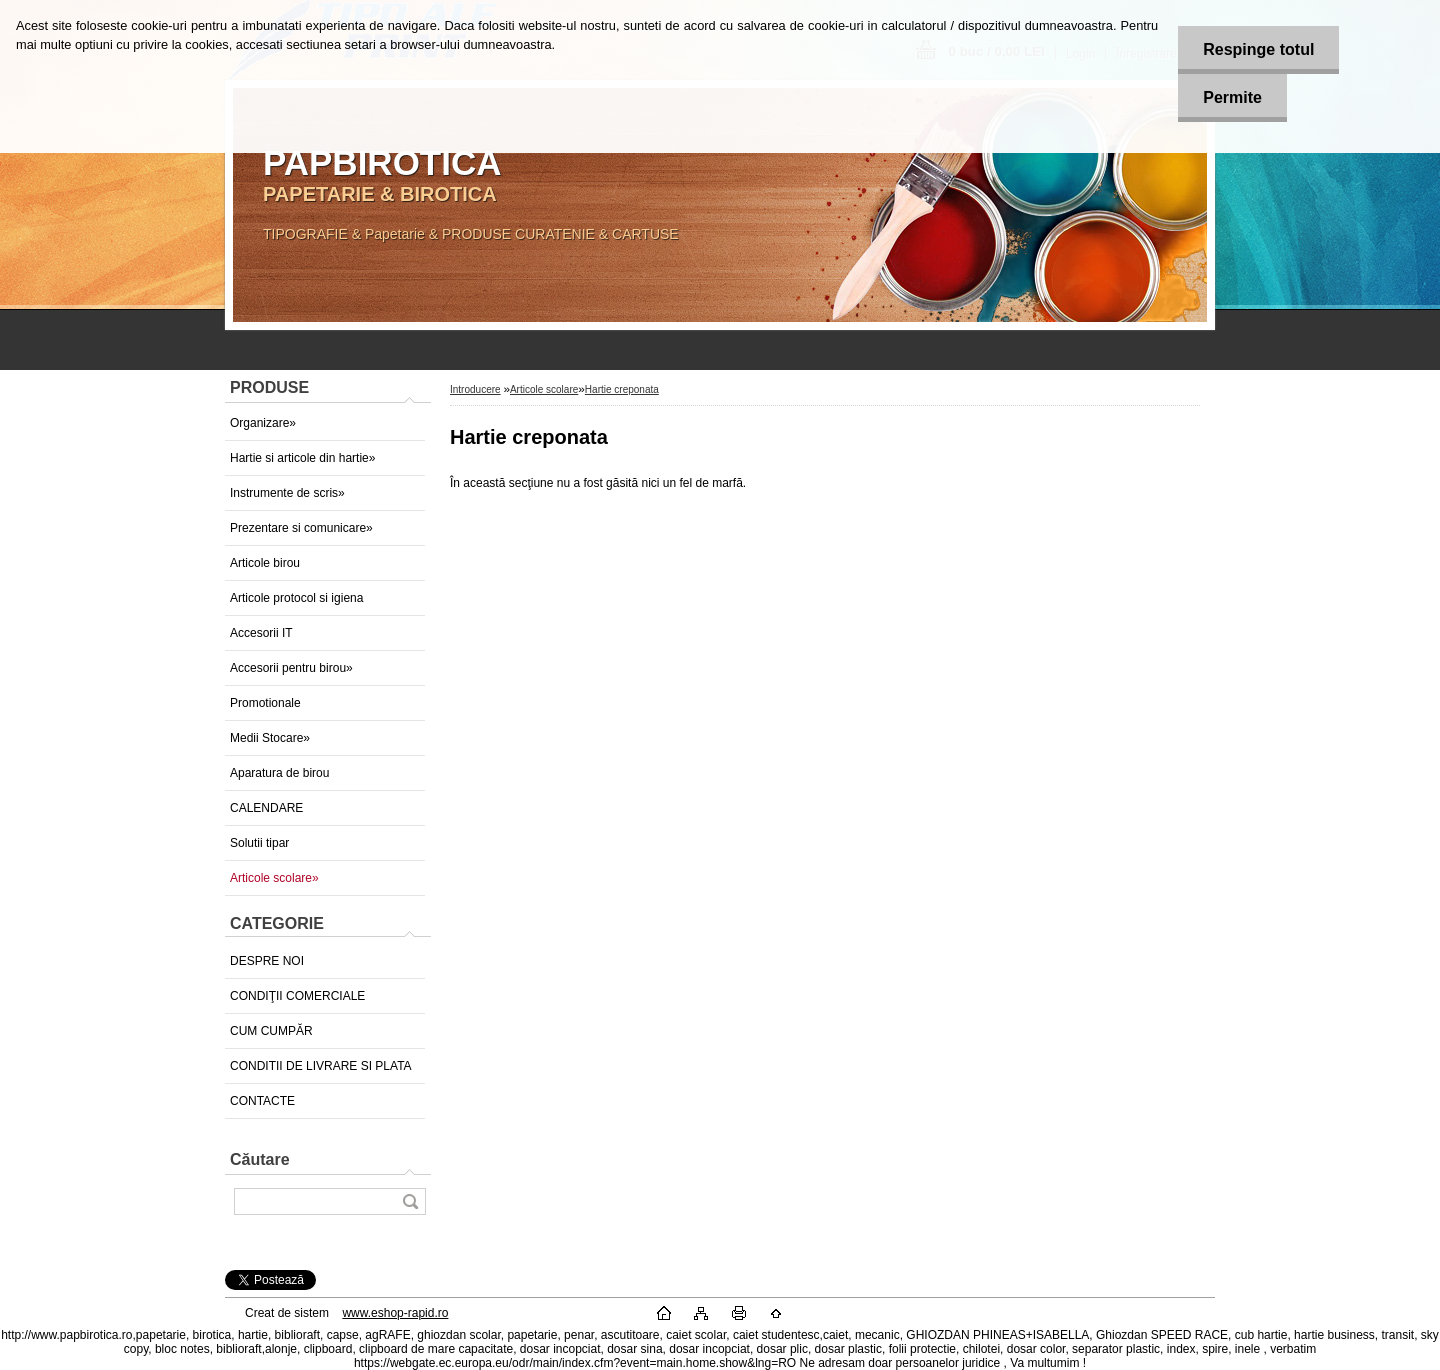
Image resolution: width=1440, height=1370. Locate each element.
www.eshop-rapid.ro (395, 1313)
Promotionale (265, 703)
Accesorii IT (261, 633)
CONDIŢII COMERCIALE (297, 996)
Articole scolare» (274, 878)
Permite (1232, 97)
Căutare (260, 1159)
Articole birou (265, 563)
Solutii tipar (259, 843)
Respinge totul (1258, 49)
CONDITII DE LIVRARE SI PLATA (321, 1066)
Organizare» (263, 423)
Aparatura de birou (279, 773)
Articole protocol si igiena (296, 598)
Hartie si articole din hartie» (302, 458)
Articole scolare (544, 389)
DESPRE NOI (267, 961)
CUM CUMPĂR (271, 1031)
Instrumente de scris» (287, 493)
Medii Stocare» (270, 738)
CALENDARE (266, 808)
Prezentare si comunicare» (301, 528)
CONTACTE (262, 1101)
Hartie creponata (622, 389)
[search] (410, 1201)
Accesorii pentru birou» (291, 668)
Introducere (475, 389)
